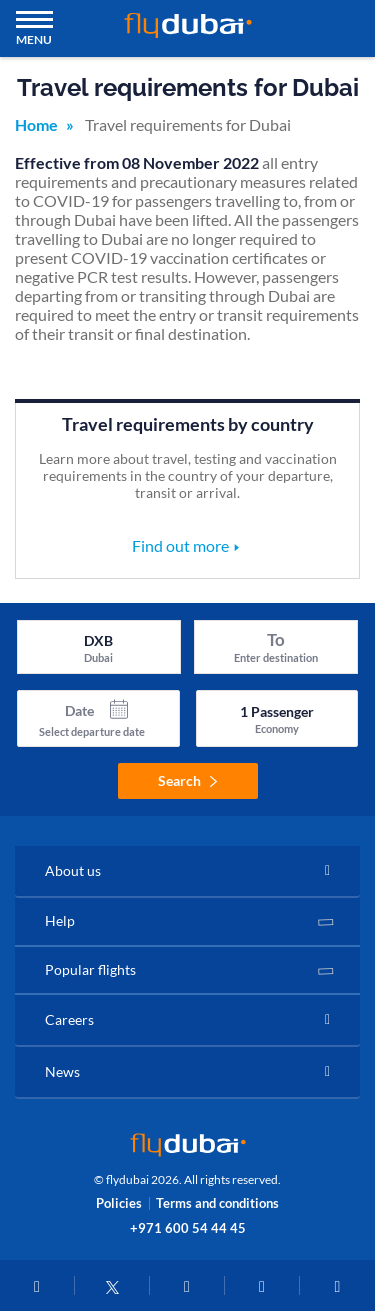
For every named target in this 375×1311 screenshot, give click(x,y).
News (62, 1071)
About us (73, 870)
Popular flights (90, 969)
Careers (69, 1019)
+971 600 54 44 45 (188, 1228)
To (276, 639)
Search (187, 780)
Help (60, 920)
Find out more (180, 545)
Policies (119, 1203)
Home (36, 124)
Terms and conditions (217, 1203)
